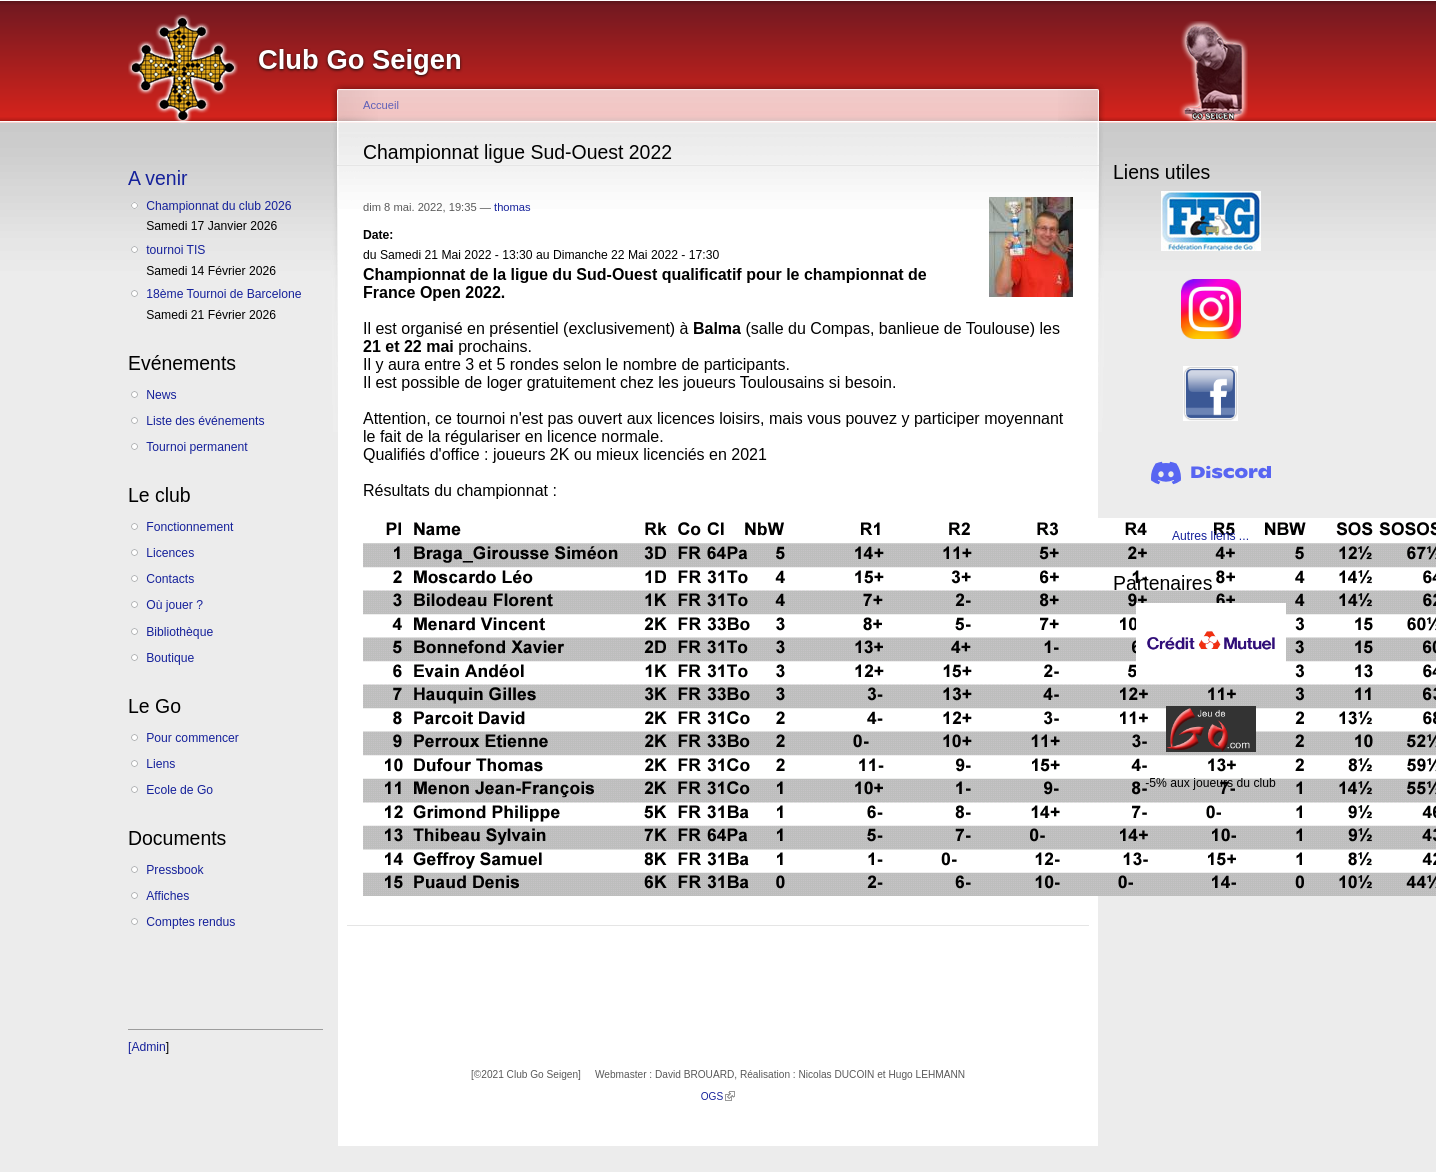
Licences (170, 553)
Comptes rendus (190, 922)
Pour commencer (192, 738)
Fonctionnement (189, 527)
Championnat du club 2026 (218, 206)
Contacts (170, 579)
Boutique (170, 658)
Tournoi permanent (196, 447)
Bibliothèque (179, 632)
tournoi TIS (175, 250)
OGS (718, 1096)
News (161, 395)
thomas (512, 207)
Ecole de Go (179, 790)
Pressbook (174, 870)
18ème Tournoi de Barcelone (223, 294)
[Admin (147, 1047)
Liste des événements (205, 421)
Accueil (381, 105)
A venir (157, 178)
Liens (160, 764)
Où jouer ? (174, 605)
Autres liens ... (1210, 536)
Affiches (167, 896)
